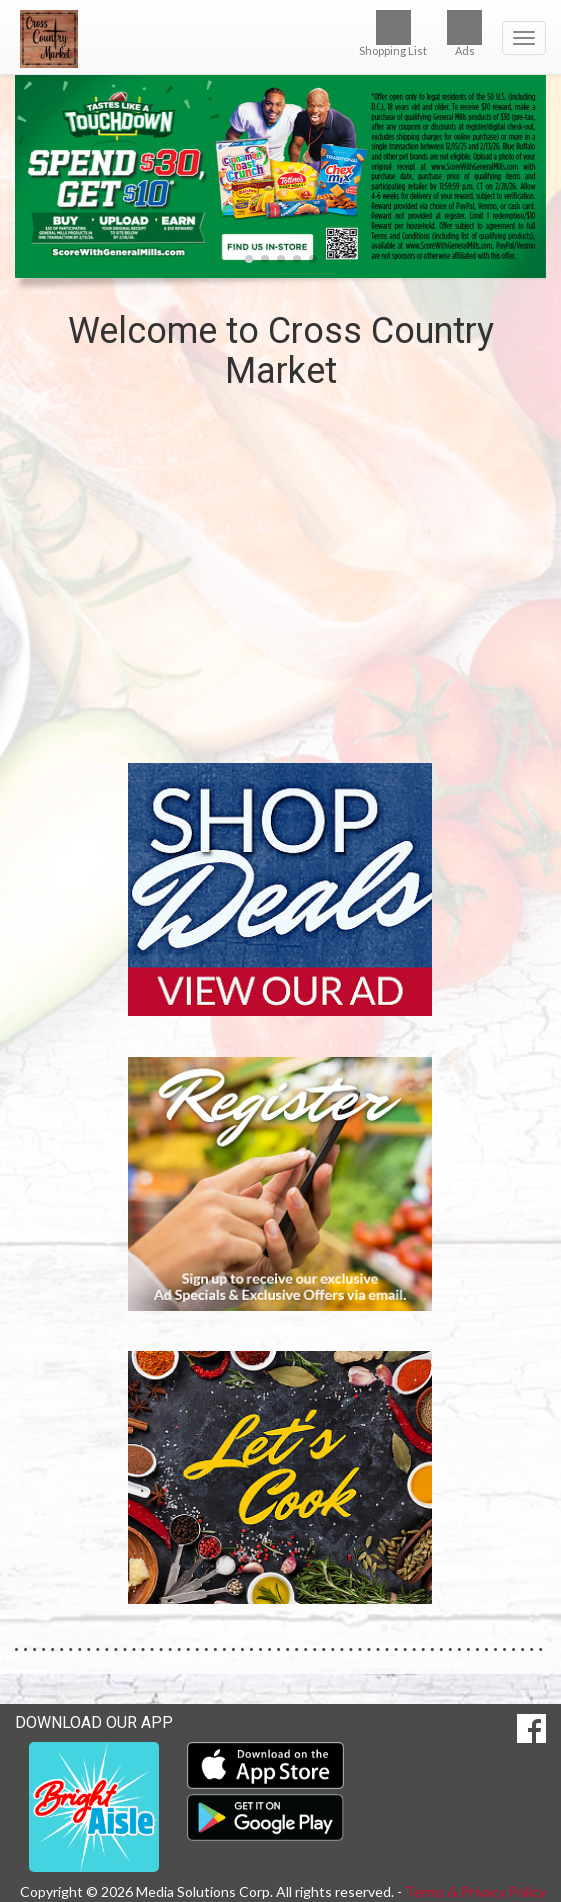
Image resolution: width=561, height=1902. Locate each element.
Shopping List (393, 33)
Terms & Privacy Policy (475, 1891)
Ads (464, 33)
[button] (249, 259)
